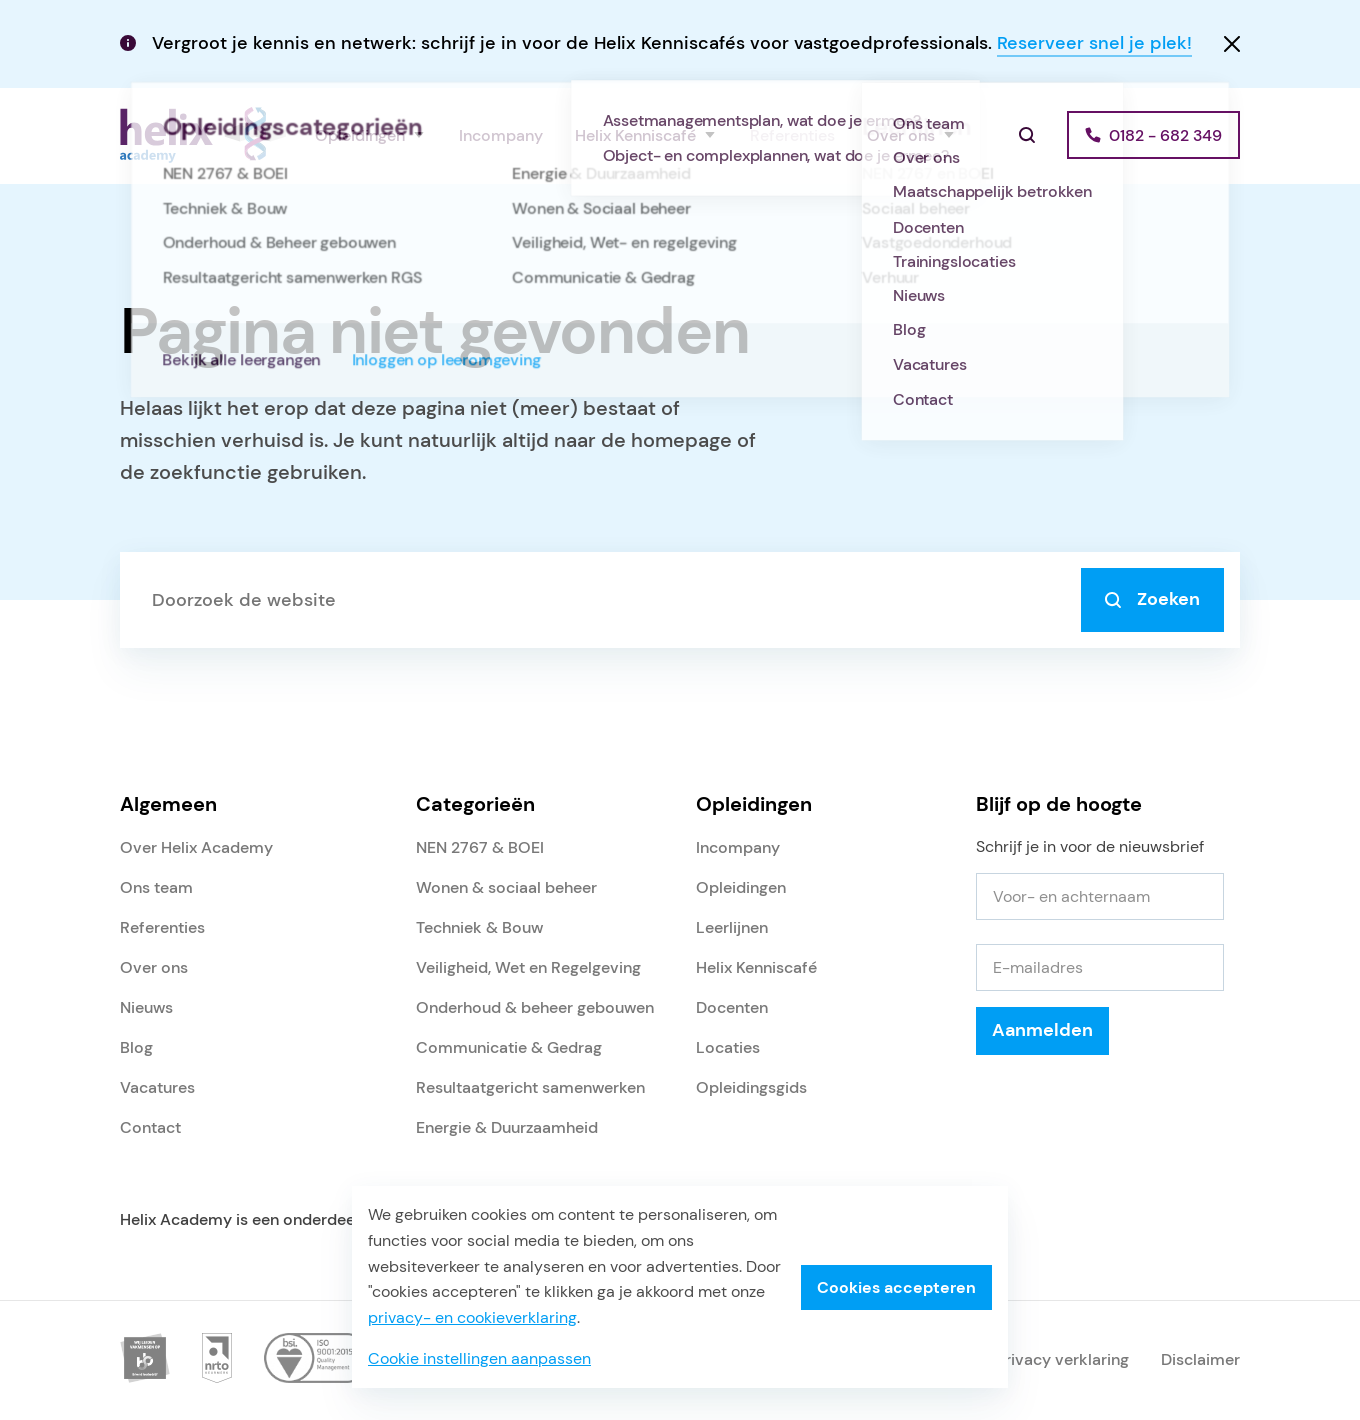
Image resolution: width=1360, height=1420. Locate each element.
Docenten (732, 1007)
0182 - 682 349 (1165, 135)
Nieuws (146, 1007)
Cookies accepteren (896, 1287)
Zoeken (1152, 599)
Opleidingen (360, 135)
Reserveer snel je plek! (1094, 43)
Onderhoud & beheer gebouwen (535, 1007)
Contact (150, 1127)
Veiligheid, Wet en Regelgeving (528, 967)
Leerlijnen (732, 927)
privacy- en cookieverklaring (472, 1317)
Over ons (901, 135)
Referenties (792, 135)
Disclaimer (1200, 1359)
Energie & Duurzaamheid (507, 1127)
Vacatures (157, 1087)
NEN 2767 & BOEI (480, 847)
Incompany (501, 135)
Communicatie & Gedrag (509, 1047)
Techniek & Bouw (479, 927)
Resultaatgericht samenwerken (530, 1087)
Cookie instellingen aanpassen (479, 1358)
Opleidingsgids (751, 1087)
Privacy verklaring (1062, 1359)
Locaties (728, 1047)
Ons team (156, 887)
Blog (136, 1047)
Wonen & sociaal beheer (506, 887)
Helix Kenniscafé (635, 135)
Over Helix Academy (196, 847)
